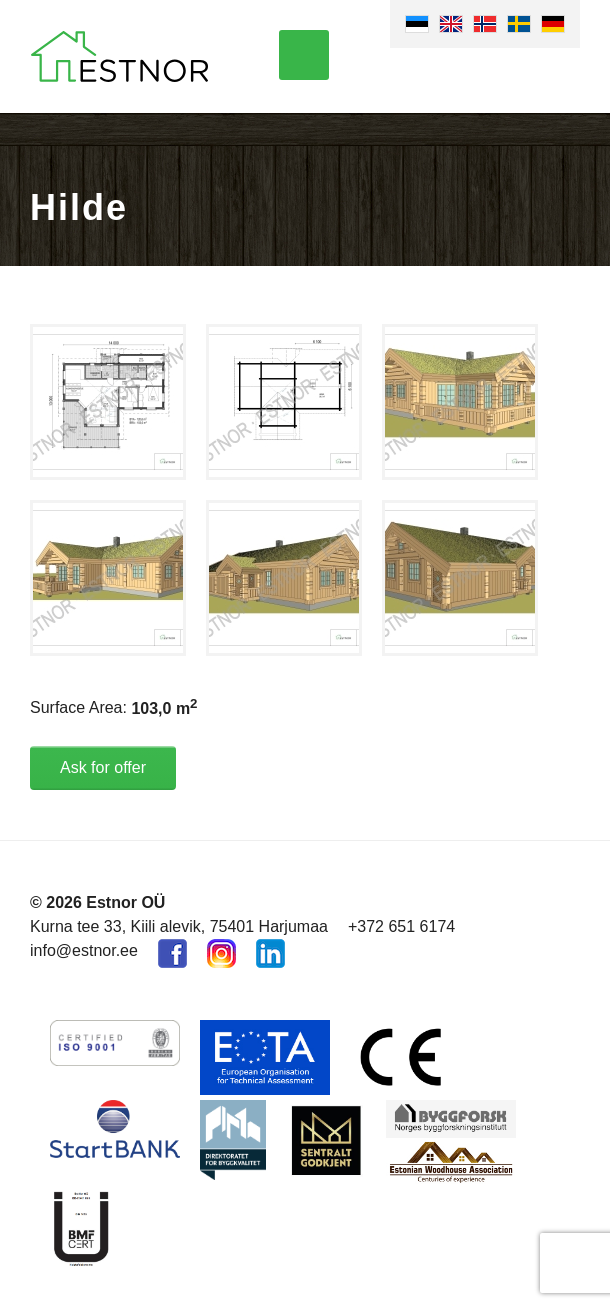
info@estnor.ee (84, 950)
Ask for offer (103, 767)
